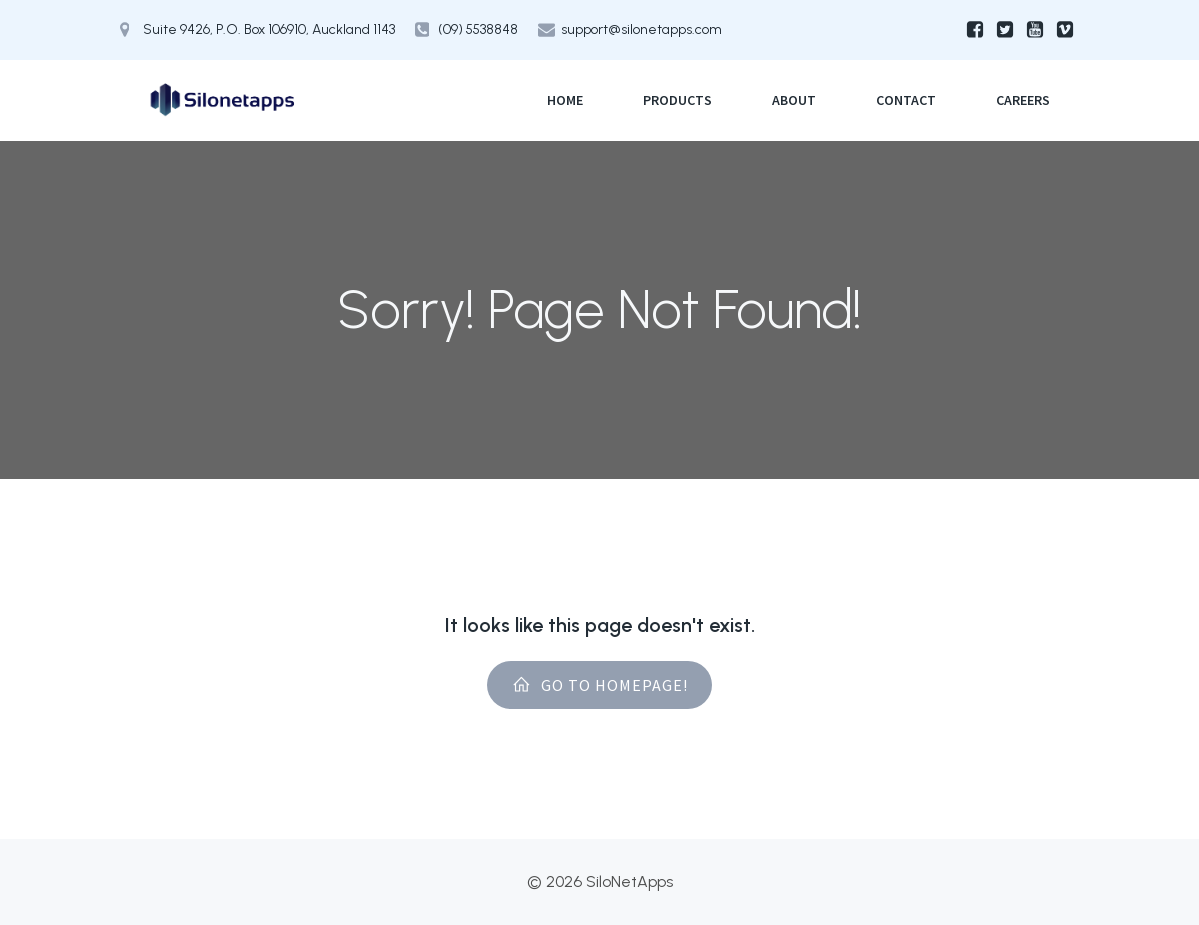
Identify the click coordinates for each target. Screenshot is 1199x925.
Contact (906, 100)
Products (677, 100)
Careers (1023, 100)
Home (565, 100)
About (794, 100)
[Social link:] (975, 30)
